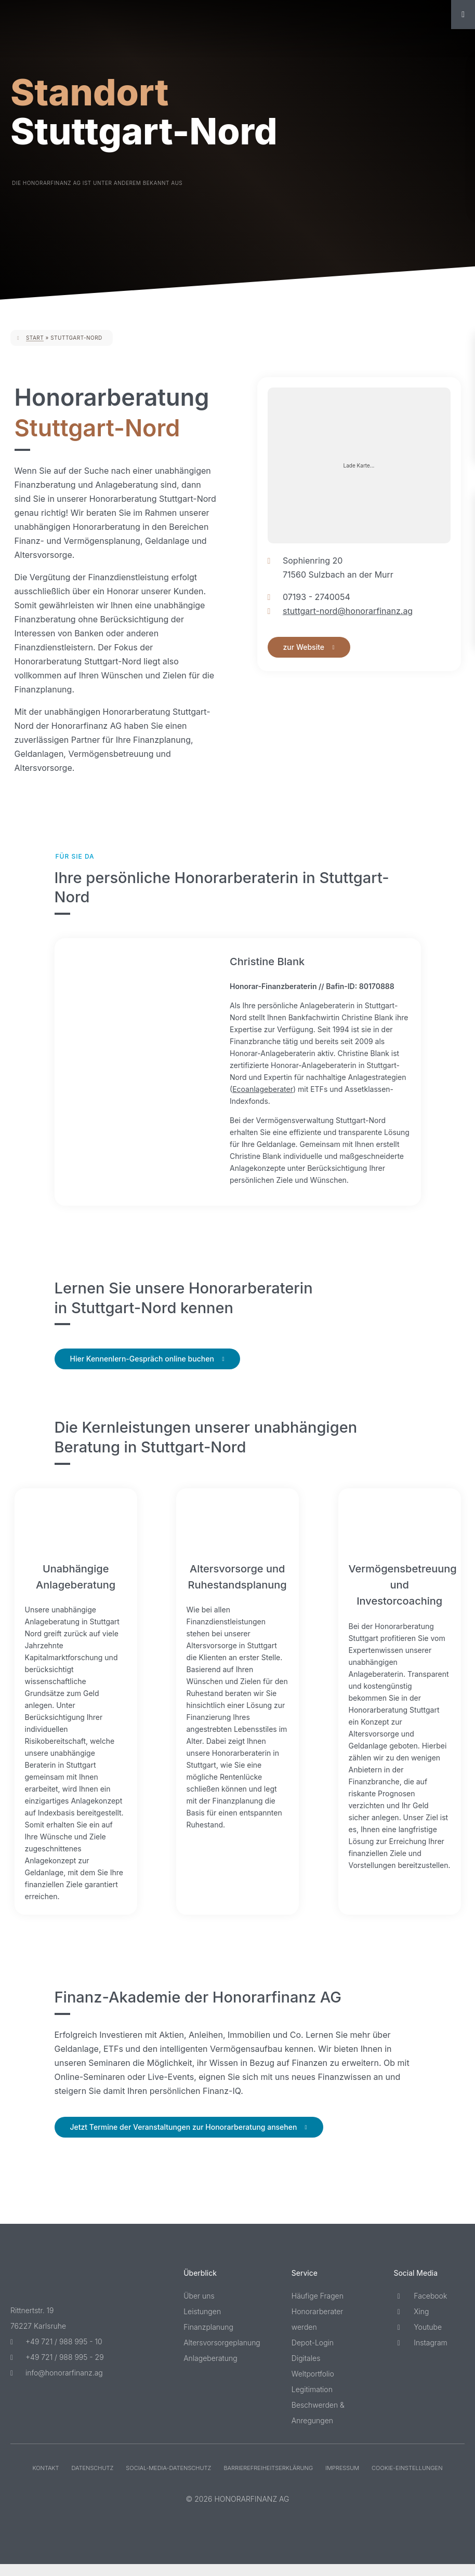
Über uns (199, 2307)
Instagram (420, 2354)
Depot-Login (313, 2354)
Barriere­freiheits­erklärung (268, 2480)
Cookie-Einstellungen (407, 2480)
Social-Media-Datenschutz (168, 2480)
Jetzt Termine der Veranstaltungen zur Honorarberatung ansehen (183, 2138)
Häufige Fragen (318, 2307)
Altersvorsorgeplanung (221, 2354)
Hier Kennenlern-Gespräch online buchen (142, 1371)
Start (35, 338)
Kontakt (45, 2480)
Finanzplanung (208, 2338)
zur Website (304, 647)
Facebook (420, 2307)
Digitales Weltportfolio (313, 2378)
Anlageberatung (210, 2370)
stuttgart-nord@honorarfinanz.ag (348, 611)
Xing (411, 2323)
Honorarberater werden (318, 2331)
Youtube (417, 2338)
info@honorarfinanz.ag (56, 2384)
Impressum (342, 2480)
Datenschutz (92, 2480)
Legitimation (312, 2401)
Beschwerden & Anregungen (318, 2424)
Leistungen (202, 2323)
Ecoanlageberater (329, 1089)
